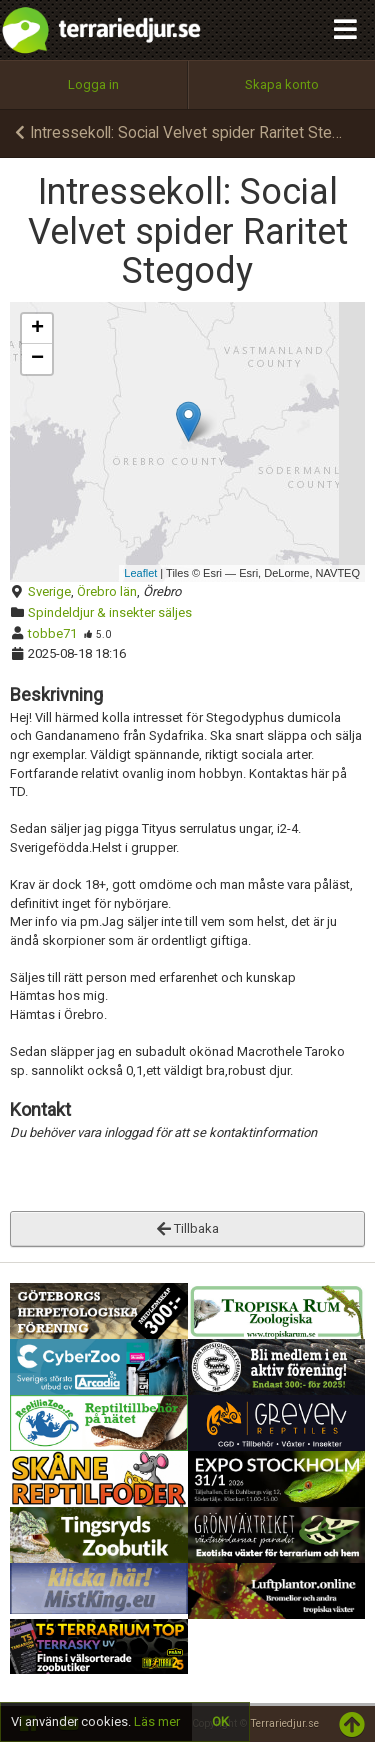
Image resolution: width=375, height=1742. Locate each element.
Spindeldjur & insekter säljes (110, 612)
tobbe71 (52, 633)
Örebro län (107, 591)
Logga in (93, 84)
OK (220, 1721)
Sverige (49, 591)
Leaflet (140, 573)
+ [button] (37, 329)
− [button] (37, 359)
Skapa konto (282, 84)
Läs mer (157, 1721)
